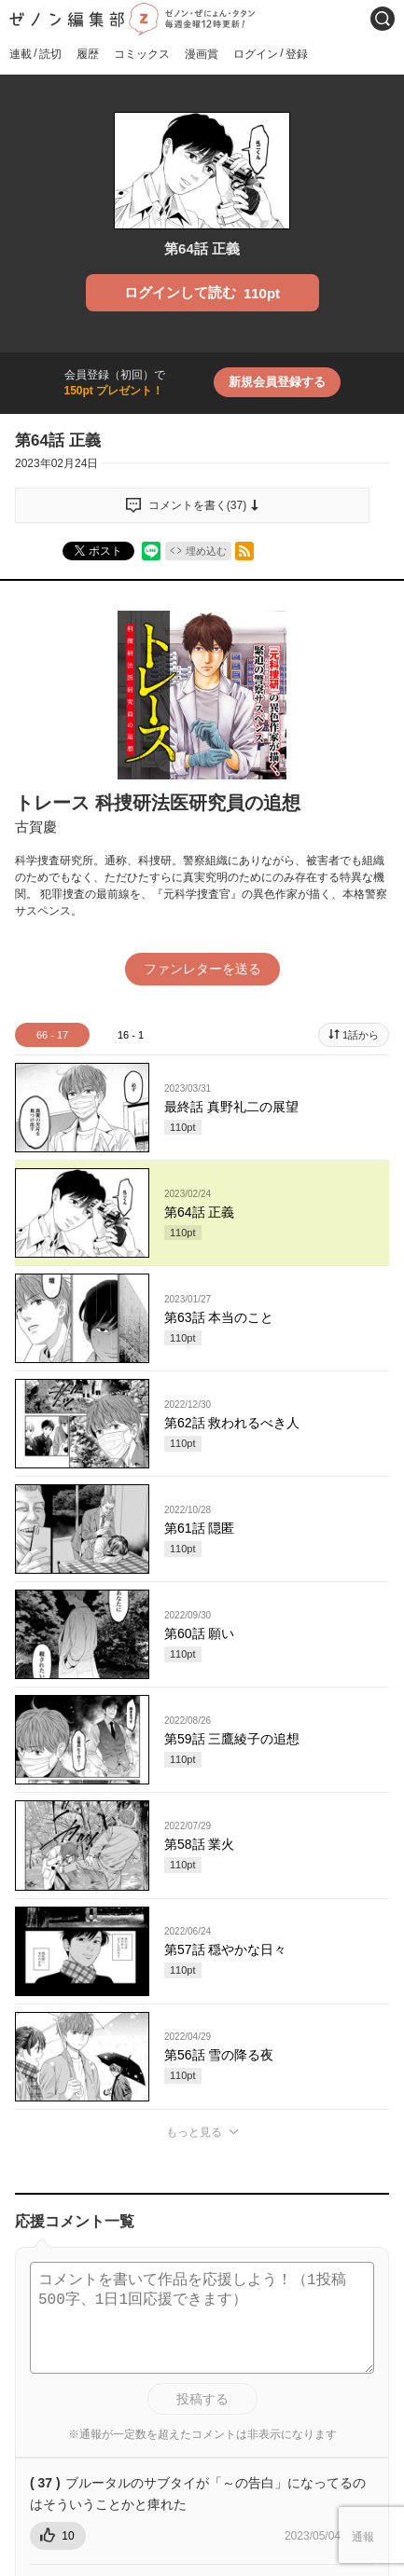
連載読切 (35, 54)
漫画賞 (201, 54)
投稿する (202, 2398)
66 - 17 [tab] (52, 1034)
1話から (360, 1034)
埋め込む (206, 551)
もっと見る (194, 2132)
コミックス (142, 54)
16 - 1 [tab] (131, 1034)
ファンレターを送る (202, 968)
